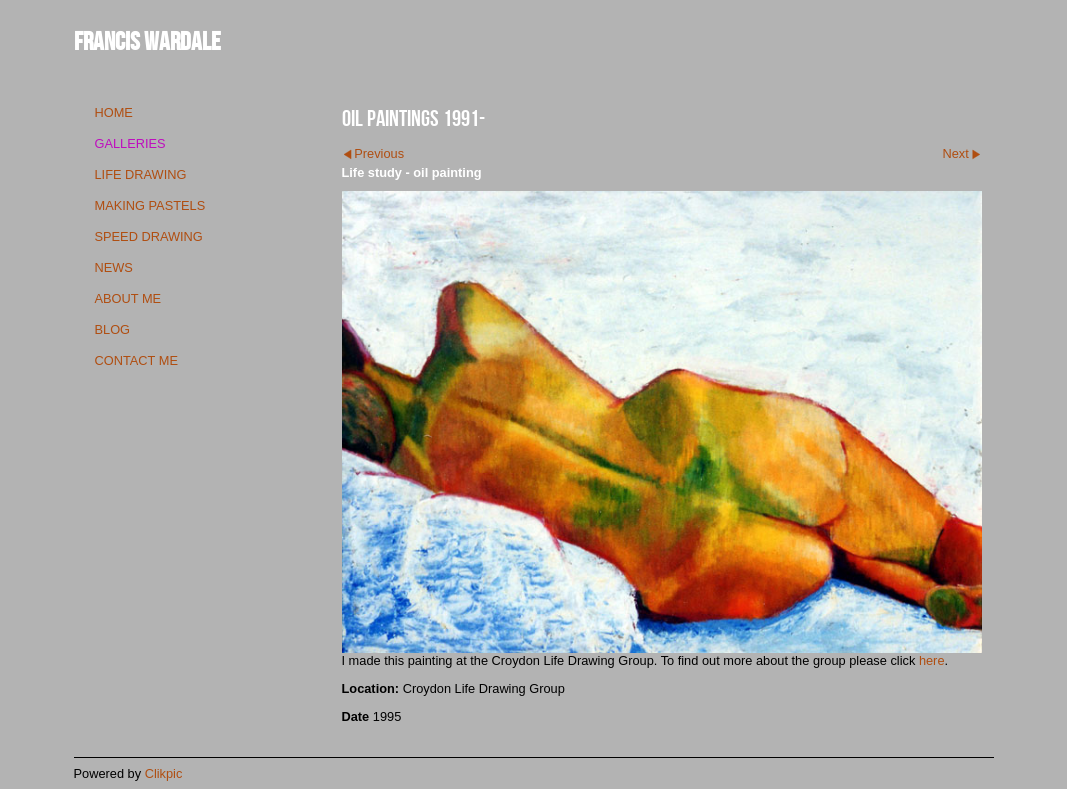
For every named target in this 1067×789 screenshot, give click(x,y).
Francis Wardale (147, 40)
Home (114, 112)
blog (113, 329)
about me (128, 298)
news (114, 267)
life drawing (141, 174)
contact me (136, 360)
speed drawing (149, 236)
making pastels (150, 205)
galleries (130, 143)
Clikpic (164, 773)
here (932, 660)
